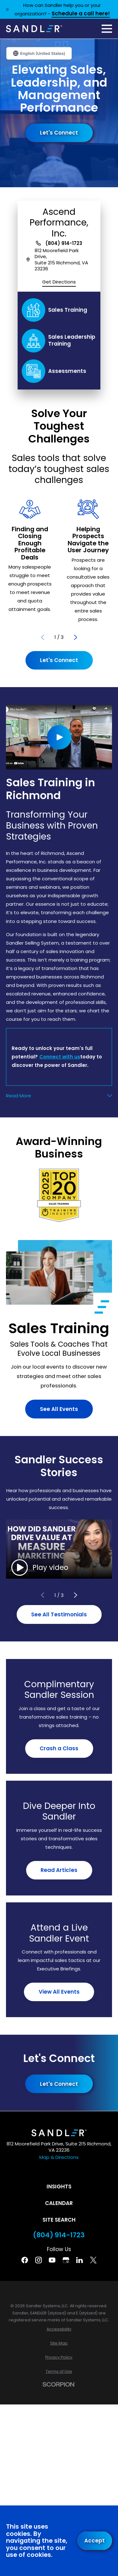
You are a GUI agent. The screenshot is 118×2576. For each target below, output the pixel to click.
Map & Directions (59, 2157)
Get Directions (59, 281)
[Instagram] (38, 2260)
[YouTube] (52, 2260)
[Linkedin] (79, 2260)
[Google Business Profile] (66, 2260)
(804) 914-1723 (63, 243)
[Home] (34, 28)
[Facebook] (24, 2260)
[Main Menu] (107, 29)
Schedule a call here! (81, 14)
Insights (59, 2186)
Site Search (59, 2220)
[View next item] (75, 637)
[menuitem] (59, 2329)
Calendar (59, 2203)
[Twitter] (93, 2260)
